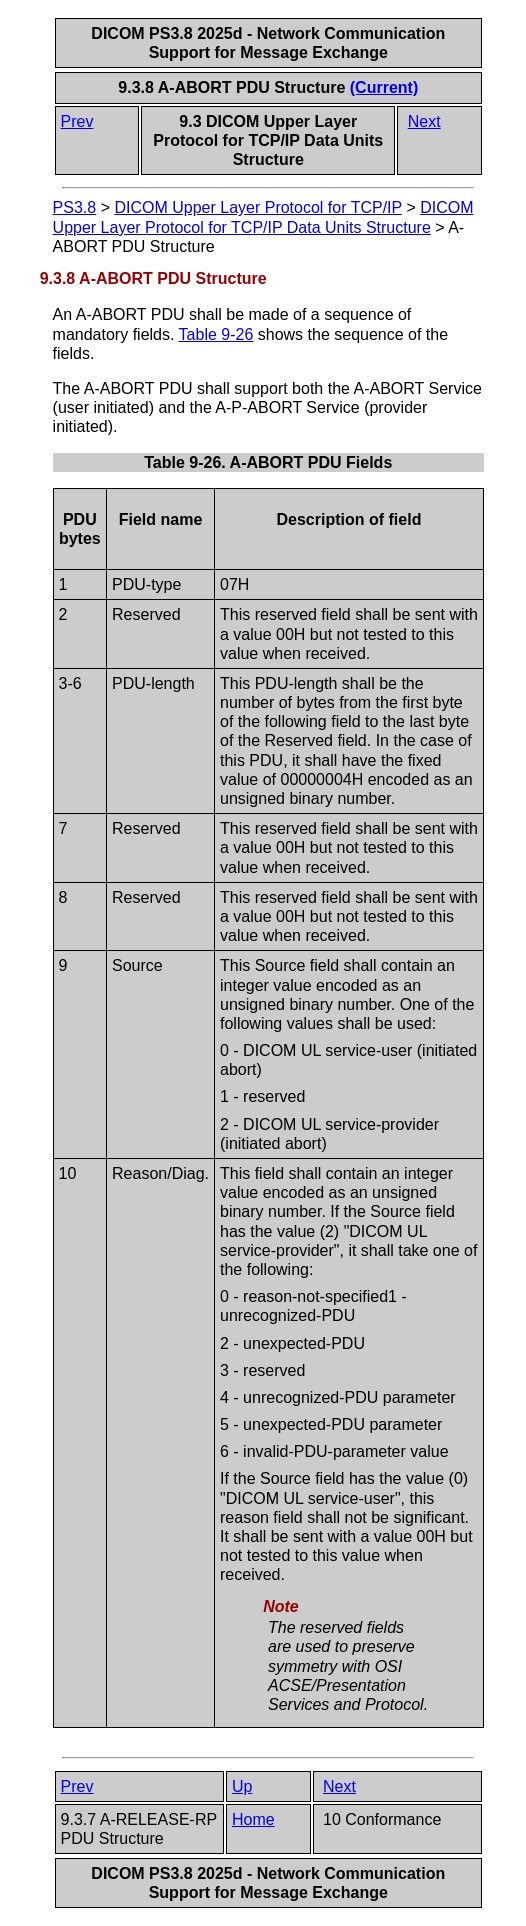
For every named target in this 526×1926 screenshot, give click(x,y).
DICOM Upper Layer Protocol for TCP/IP (258, 207)
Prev (77, 121)
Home (253, 1819)
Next (424, 121)
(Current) (384, 87)
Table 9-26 (216, 334)
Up (242, 1786)
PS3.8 (75, 207)
